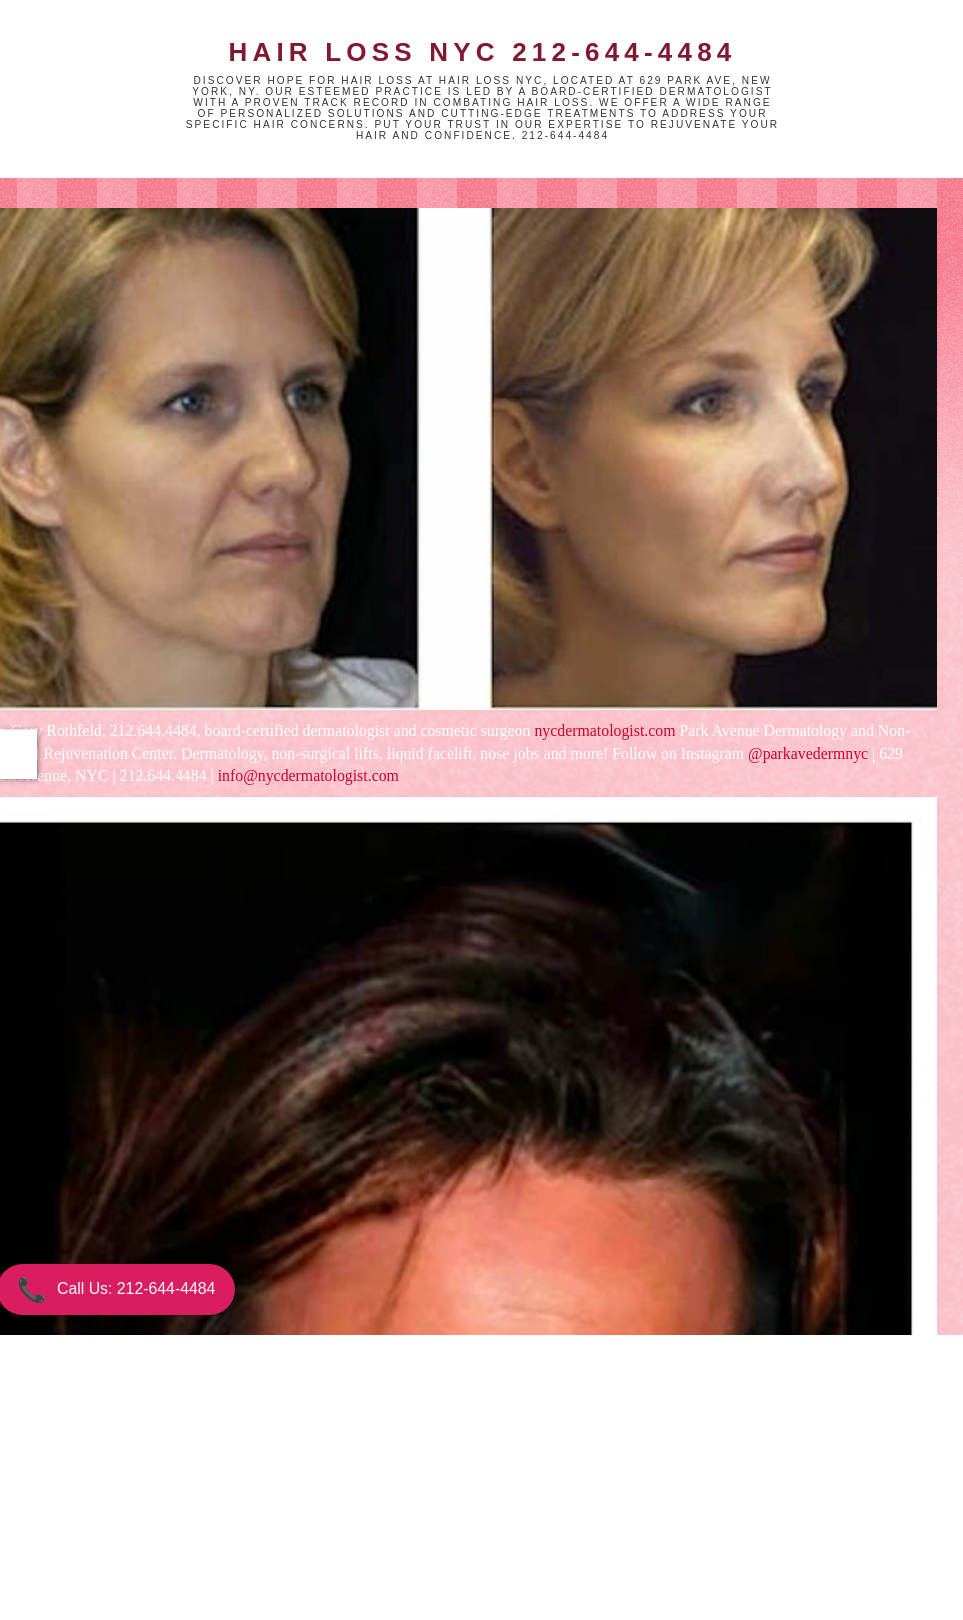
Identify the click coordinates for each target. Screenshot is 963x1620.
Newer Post (182, 1518)
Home (359, 1518)
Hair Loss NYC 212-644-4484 (482, 52)
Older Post (533, 1518)
